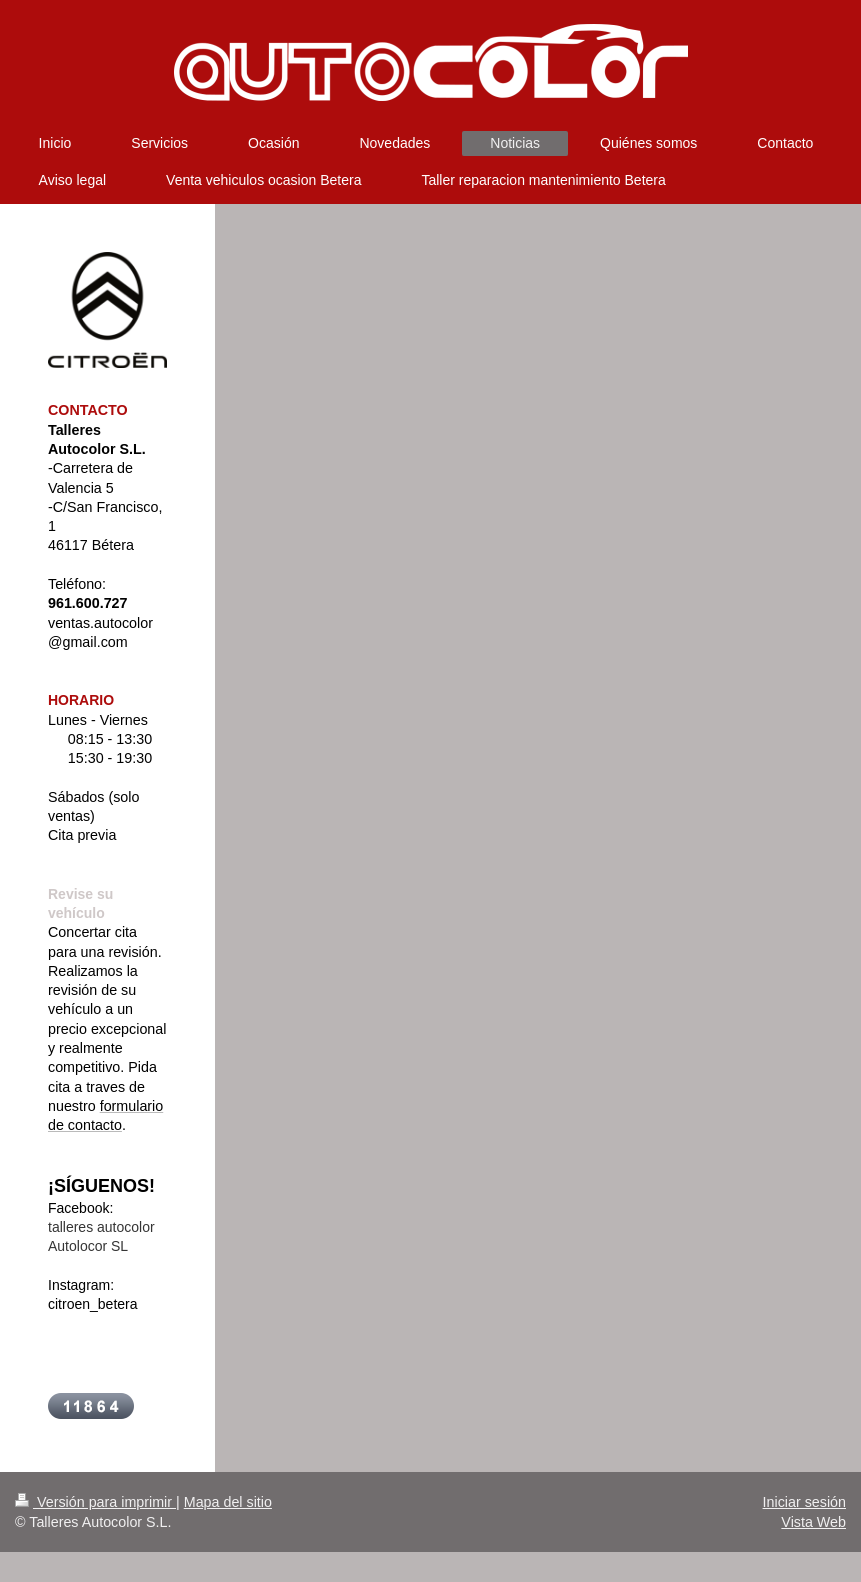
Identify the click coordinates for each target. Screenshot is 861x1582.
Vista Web (813, 1522)
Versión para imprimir (95, 1502)
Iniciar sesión (804, 1502)
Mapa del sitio (228, 1502)
